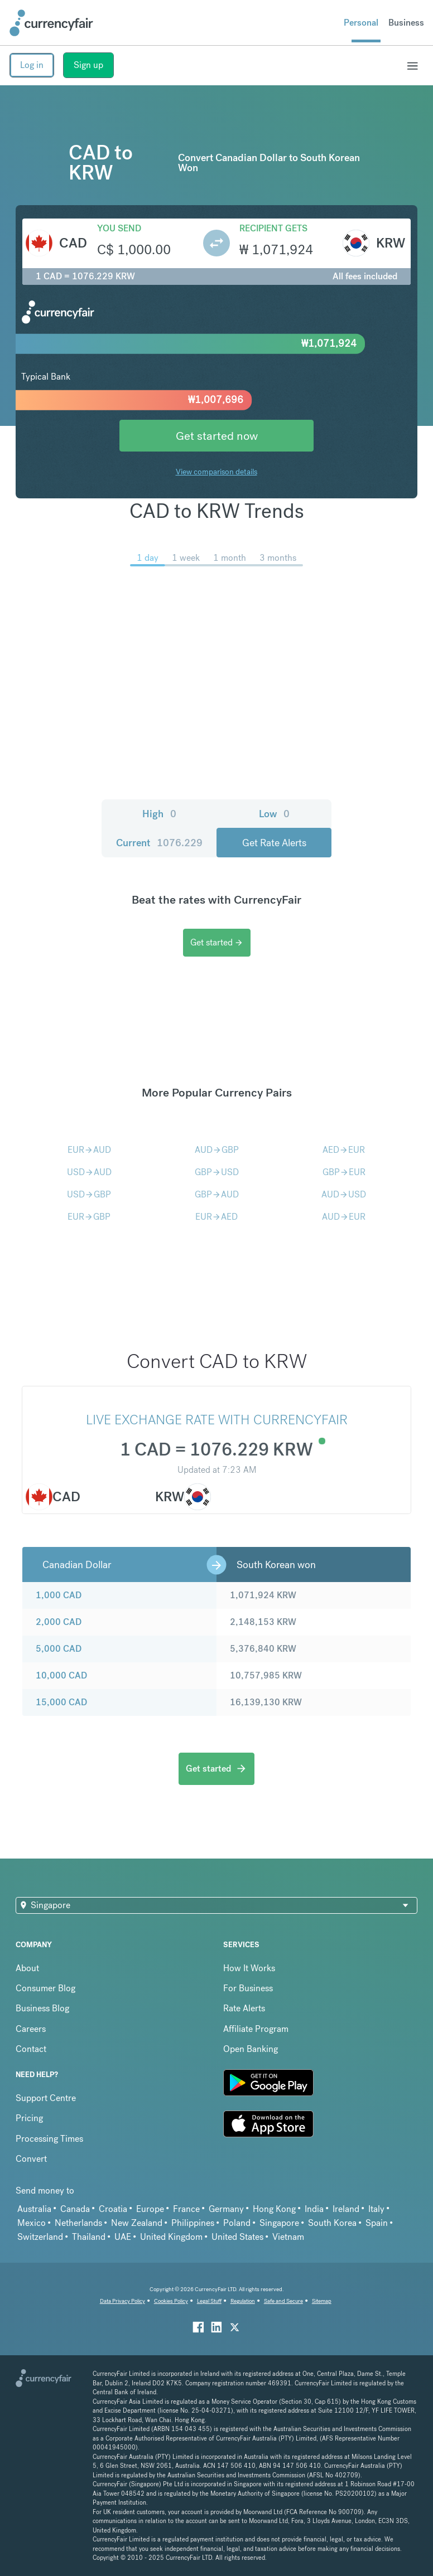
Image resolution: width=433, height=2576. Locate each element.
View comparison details (216, 472)
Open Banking (250, 2049)
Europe (150, 2209)
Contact (31, 2049)
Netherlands (78, 2223)
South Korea (332, 2223)
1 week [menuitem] (186, 558)
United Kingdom (171, 2237)
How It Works (249, 1968)
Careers (31, 2029)
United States (237, 2237)
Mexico (31, 2223)
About (27, 1968)
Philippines (192, 2223)
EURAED (216, 1216)
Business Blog (42, 2008)
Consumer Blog (45, 1988)
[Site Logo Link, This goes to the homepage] (51, 22)
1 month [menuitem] (229, 558)
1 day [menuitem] (147, 558)
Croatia (113, 2209)
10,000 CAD (61, 1675)
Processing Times (49, 2139)
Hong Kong (274, 2209)
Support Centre (46, 2098)
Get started (216, 942)
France (186, 2209)
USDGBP (89, 1194)
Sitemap (321, 2301)
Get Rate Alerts (274, 842)
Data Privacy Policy (122, 2301)
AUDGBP (217, 1150)
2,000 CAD (58, 1622)
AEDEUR (344, 1150)
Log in (32, 65)
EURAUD (89, 1150)
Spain (376, 2223)
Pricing (29, 2118)
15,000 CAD (61, 1702)
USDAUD (89, 1172)
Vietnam (288, 2237)
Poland (237, 2223)
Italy (376, 2209)
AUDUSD (343, 1194)
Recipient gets (273, 228)
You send (119, 228)
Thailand (88, 2237)
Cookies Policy (171, 2301)
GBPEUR (344, 1172)
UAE (122, 2237)
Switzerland (40, 2237)
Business (406, 22)
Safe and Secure (283, 2301)
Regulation (242, 2301)
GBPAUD (217, 1194)
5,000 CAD (58, 1649)
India (314, 2209)
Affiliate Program (255, 2029)
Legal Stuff (209, 2301)
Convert (31, 2159)
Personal (361, 22)
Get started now (217, 435)
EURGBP (89, 1216)
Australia (34, 2209)
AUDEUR (343, 1216)
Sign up (88, 65)
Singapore (279, 2223)
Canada (75, 2209)
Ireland (346, 2209)
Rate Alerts (244, 2008)
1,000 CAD (58, 1595)
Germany (226, 2209)
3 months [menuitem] (277, 558)
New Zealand (136, 2223)
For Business (248, 1988)
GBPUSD (217, 1172)
